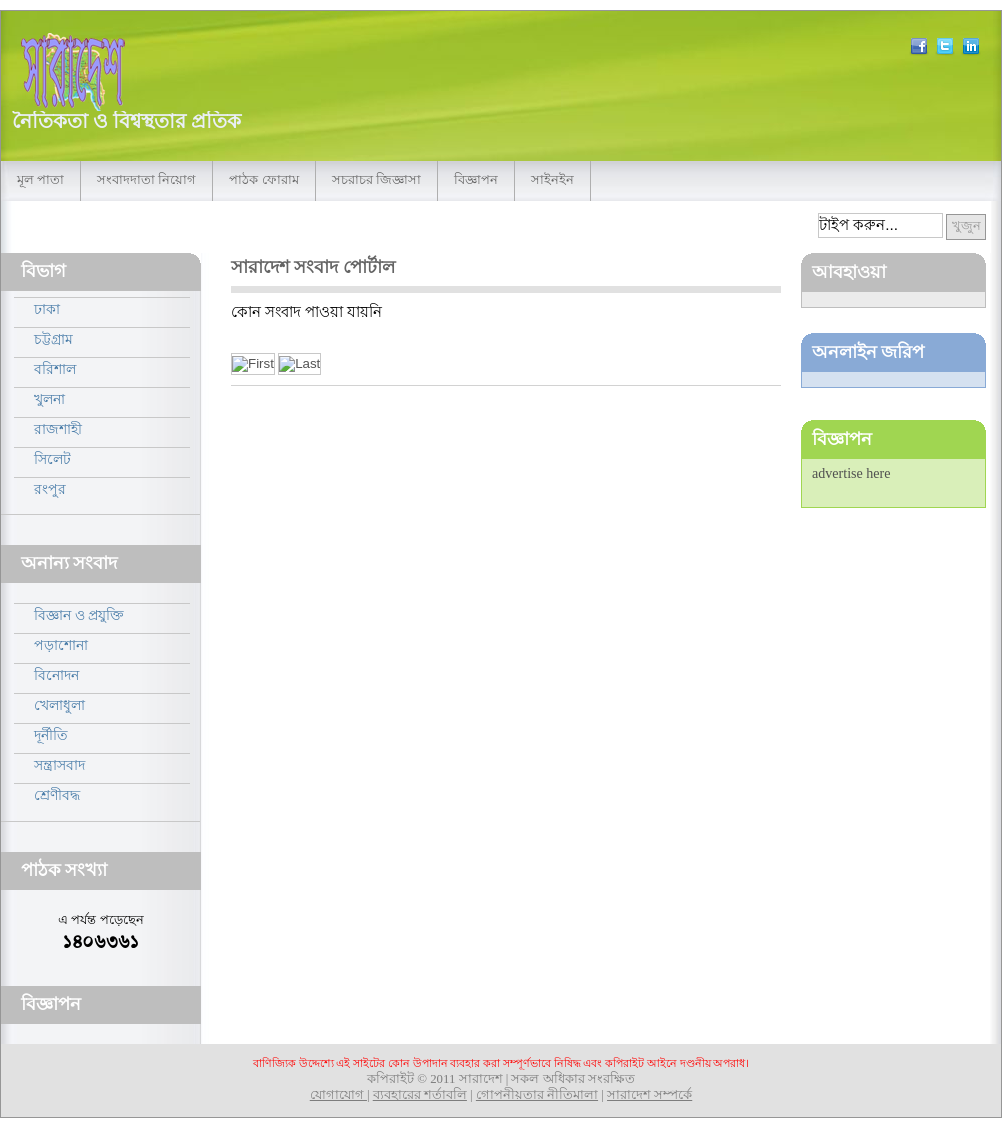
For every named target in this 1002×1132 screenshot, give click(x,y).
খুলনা (49, 399)
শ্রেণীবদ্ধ (57, 795)
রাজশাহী (58, 429)
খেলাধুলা (59, 705)
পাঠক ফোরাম (263, 180)
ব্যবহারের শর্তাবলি (420, 1095)
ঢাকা (47, 309)
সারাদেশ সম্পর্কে (649, 1095)
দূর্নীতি (51, 735)
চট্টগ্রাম (53, 339)
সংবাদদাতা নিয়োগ (146, 180)
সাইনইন (552, 180)
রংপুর (50, 489)
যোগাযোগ (338, 1095)
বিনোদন (56, 675)
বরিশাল (55, 369)
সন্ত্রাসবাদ (59, 765)
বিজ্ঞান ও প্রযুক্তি (79, 615)
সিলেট (52, 459)
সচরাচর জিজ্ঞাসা (376, 180)
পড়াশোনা (61, 645)
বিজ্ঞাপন (476, 180)
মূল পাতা (40, 180)
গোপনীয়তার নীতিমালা (537, 1095)
